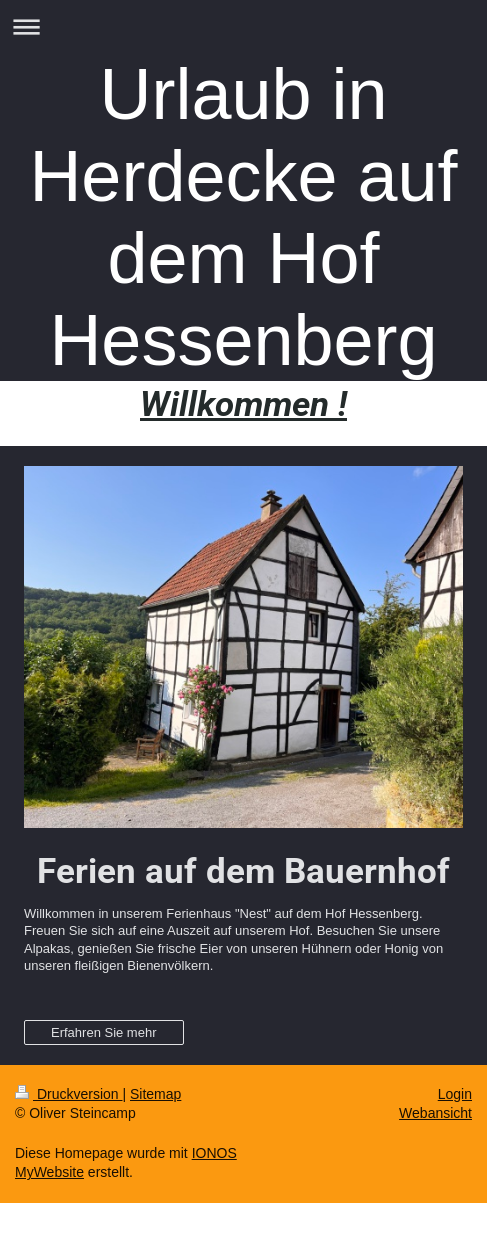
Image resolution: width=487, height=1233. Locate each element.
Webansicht (435, 1113)
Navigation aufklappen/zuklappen (243, 26)
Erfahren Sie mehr (104, 1032)
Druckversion (68, 1094)
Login (455, 1094)
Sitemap (155, 1094)
